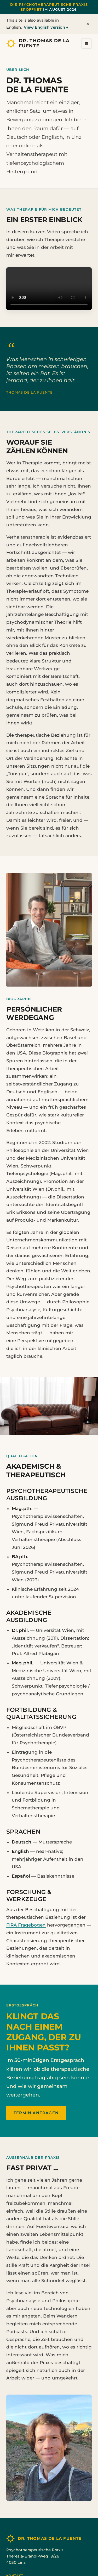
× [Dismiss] (88, 24)
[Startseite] (41, 43)
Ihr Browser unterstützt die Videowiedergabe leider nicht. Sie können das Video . (49, 288)
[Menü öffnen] (86, 43)
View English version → (46, 27)
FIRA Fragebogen (26, 1925)
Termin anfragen (36, 2112)
